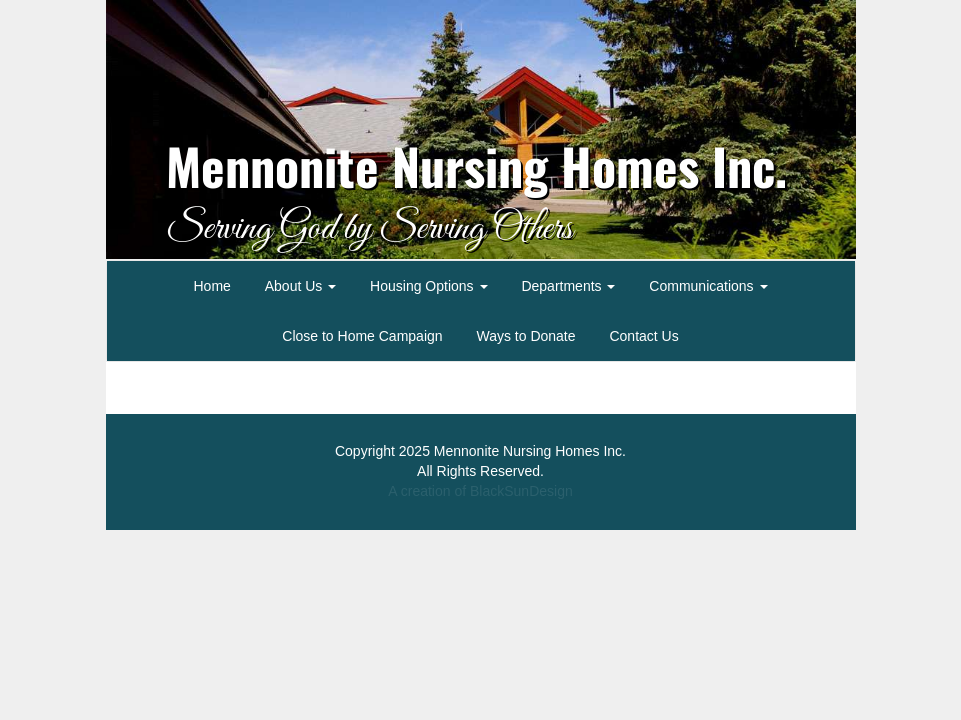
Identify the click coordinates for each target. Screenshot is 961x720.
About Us (300, 286)
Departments (568, 286)
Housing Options (428, 286)
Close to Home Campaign (362, 336)
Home (211, 286)
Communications (708, 286)
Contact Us (643, 336)
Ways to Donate (525, 336)
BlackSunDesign (521, 491)
